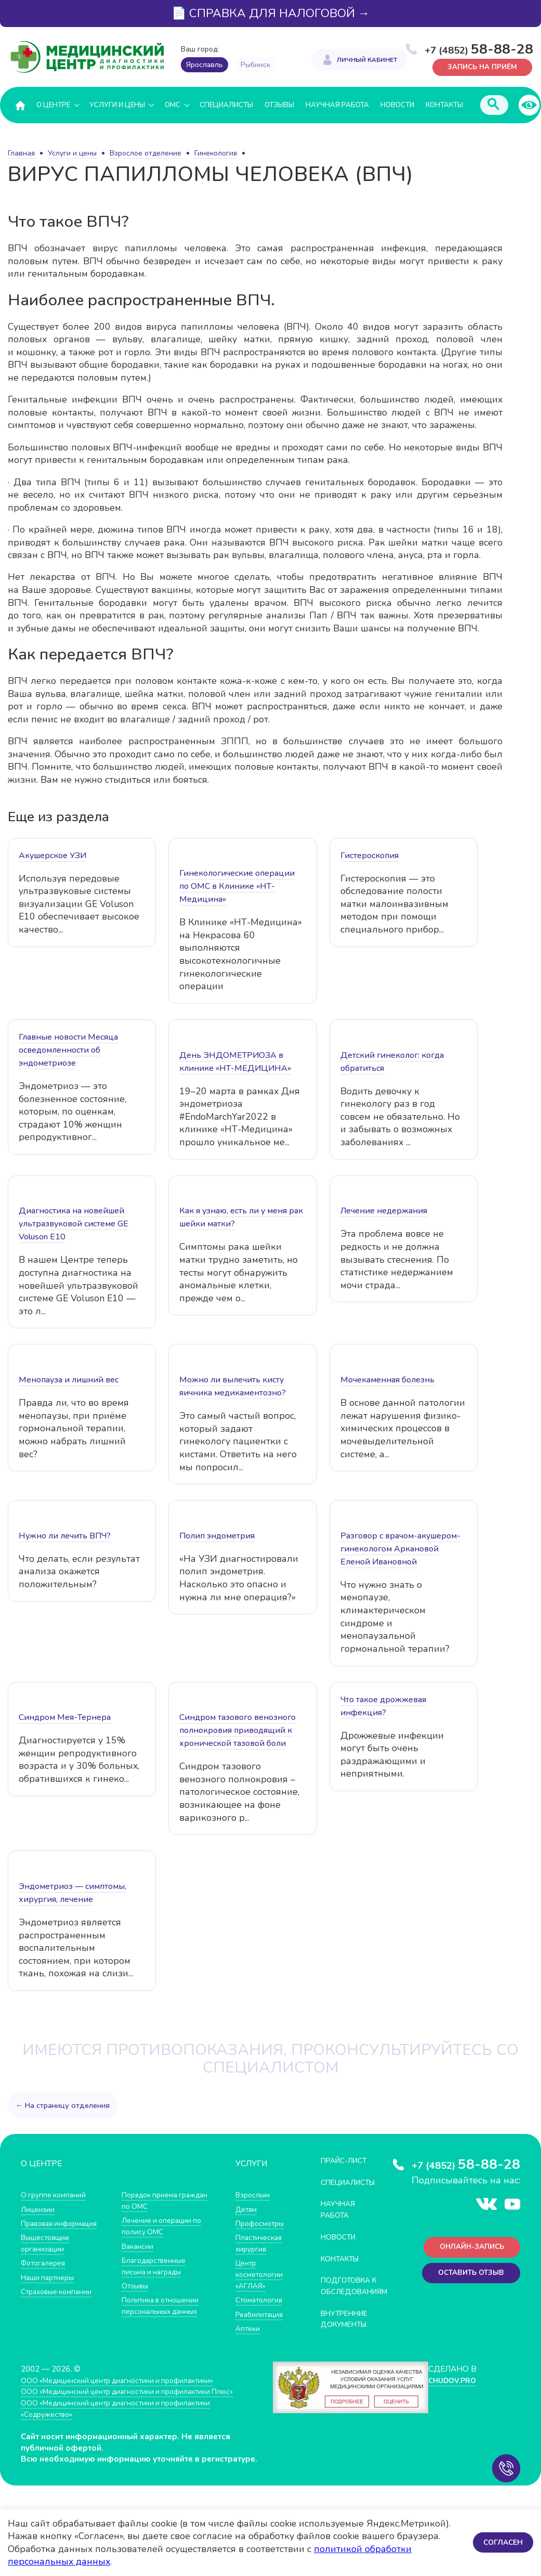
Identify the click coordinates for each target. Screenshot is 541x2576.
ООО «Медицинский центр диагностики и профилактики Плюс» (137, 2401)
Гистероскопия (369, 855)
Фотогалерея (45, 2262)
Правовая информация (63, 2223)
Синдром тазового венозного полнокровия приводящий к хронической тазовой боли (237, 1731)
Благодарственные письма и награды (157, 2265)
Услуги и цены (117, 105)
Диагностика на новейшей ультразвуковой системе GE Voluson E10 (73, 1224)
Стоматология (260, 2299)
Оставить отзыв (467, 2277)
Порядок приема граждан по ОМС (153, 2201)
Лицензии (39, 2209)
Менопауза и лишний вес (68, 1380)
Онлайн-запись (468, 2249)
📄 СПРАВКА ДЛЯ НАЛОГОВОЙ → (270, 13)
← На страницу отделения (64, 2105)
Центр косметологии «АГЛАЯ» (260, 2273)
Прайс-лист (347, 2160)
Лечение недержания (383, 1211)
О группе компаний (55, 2195)
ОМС (172, 105)
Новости (397, 105)
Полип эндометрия (217, 1536)
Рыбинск (255, 65)
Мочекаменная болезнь (387, 1380)
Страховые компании (59, 2290)
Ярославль (204, 65)
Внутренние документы (348, 2329)
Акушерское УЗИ (52, 855)
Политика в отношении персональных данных (163, 2305)
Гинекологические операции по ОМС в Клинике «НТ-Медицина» (237, 886)
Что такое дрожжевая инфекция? (383, 1706)
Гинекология (215, 153)
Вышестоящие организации (47, 2243)
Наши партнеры (50, 2276)
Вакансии (139, 2245)
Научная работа (337, 105)
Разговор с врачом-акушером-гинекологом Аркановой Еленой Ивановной (400, 1549)
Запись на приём (479, 66)
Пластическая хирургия (260, 2243)
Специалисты (226, 105)
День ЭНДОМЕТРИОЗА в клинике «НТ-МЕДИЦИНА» (235, 1062)
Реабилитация (261, 2313)
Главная (21, 153)
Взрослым (254, 2195)
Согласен (502, 2542)
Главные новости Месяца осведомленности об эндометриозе (68, 1050)
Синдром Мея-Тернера (65, 1718)
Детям (247, 2209)
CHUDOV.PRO (452, 2390)
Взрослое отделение (145, 153)
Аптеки (248, 2327)
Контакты (444, 105)
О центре (53, 105)
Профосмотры (262, 2223)
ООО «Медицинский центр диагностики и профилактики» (126, 2390)
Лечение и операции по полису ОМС (165, 2226)
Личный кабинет (367, 60)
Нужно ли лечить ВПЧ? (65, 1536)
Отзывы (279, 105)
